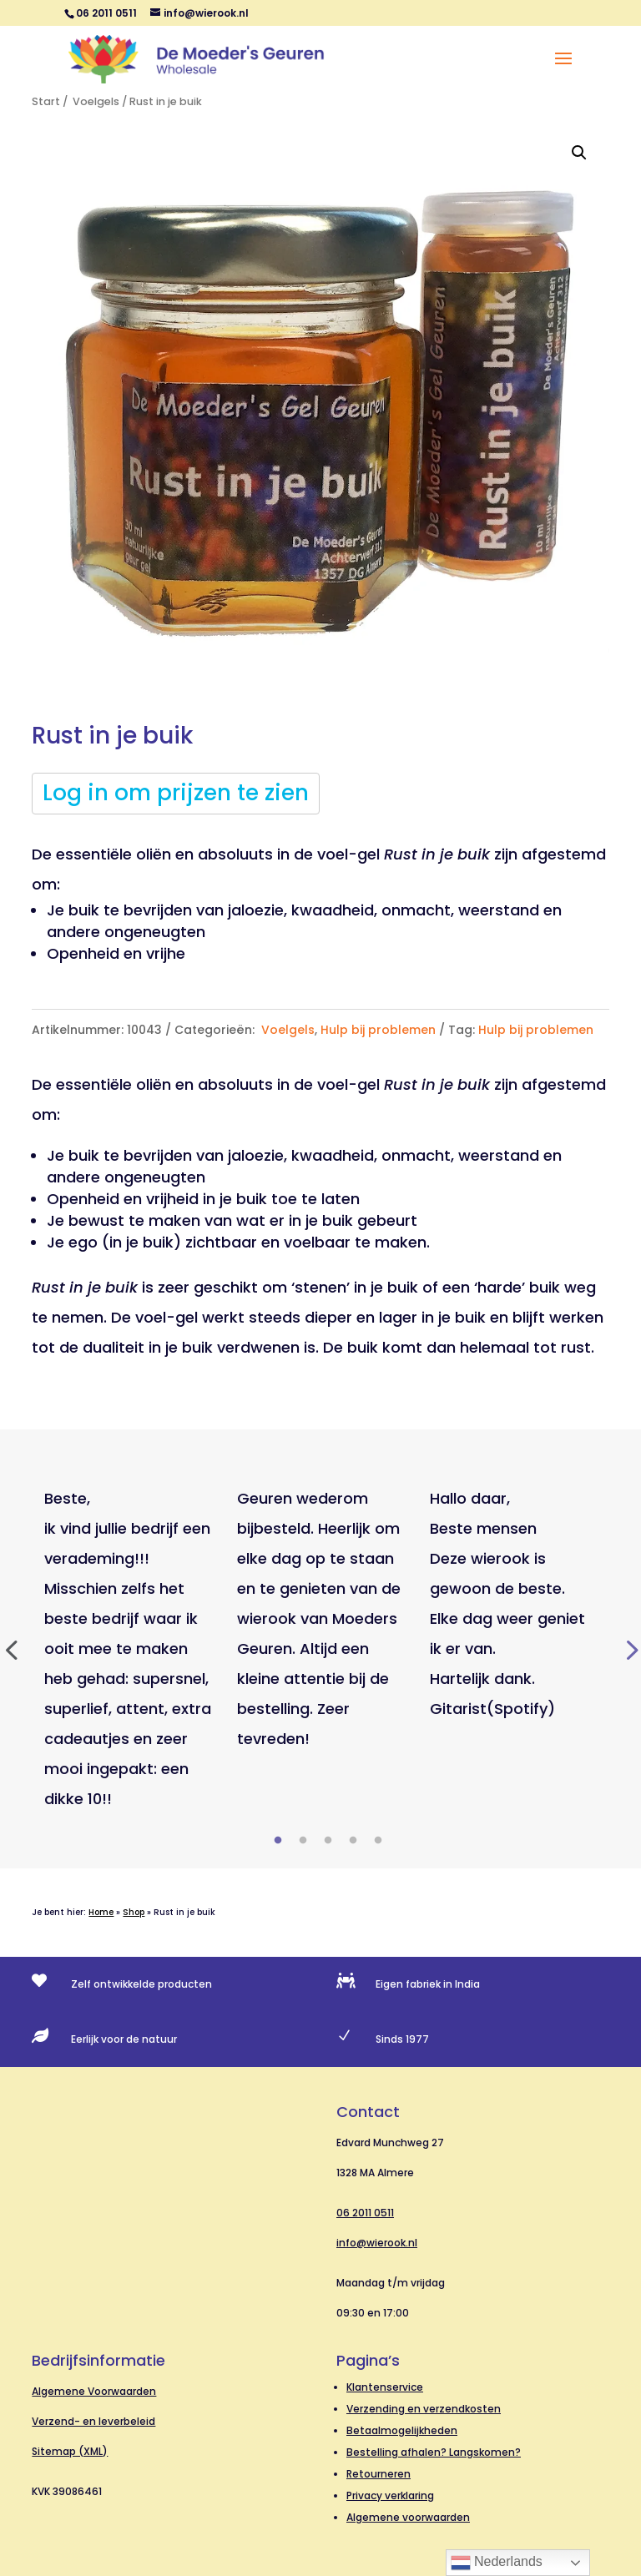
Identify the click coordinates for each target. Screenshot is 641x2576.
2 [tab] (303, 1840)
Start (46, 101)
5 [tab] (378, 1840)
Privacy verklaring (390, 2495)
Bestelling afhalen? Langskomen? (433, 2452)
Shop (133, 1912)
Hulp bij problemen (378, 1029)
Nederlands (497, 2563)
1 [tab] (278, 1840)
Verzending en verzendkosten (423, 2409)
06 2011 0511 (365, 2212)
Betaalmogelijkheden (401, 2430)
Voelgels (94, 101)
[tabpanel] (128, 1649)
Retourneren (378, 2474)
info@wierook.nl (376, 2243)
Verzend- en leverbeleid (93, 2421)
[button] (579, 153)
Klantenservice (384, 2387)
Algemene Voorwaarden (94, 2391)
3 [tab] (328, 1840)
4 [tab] (353, 1840)
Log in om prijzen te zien (176, 793)
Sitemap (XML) (70, 2451)
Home (101, 1912)
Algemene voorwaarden (408, 2517)
